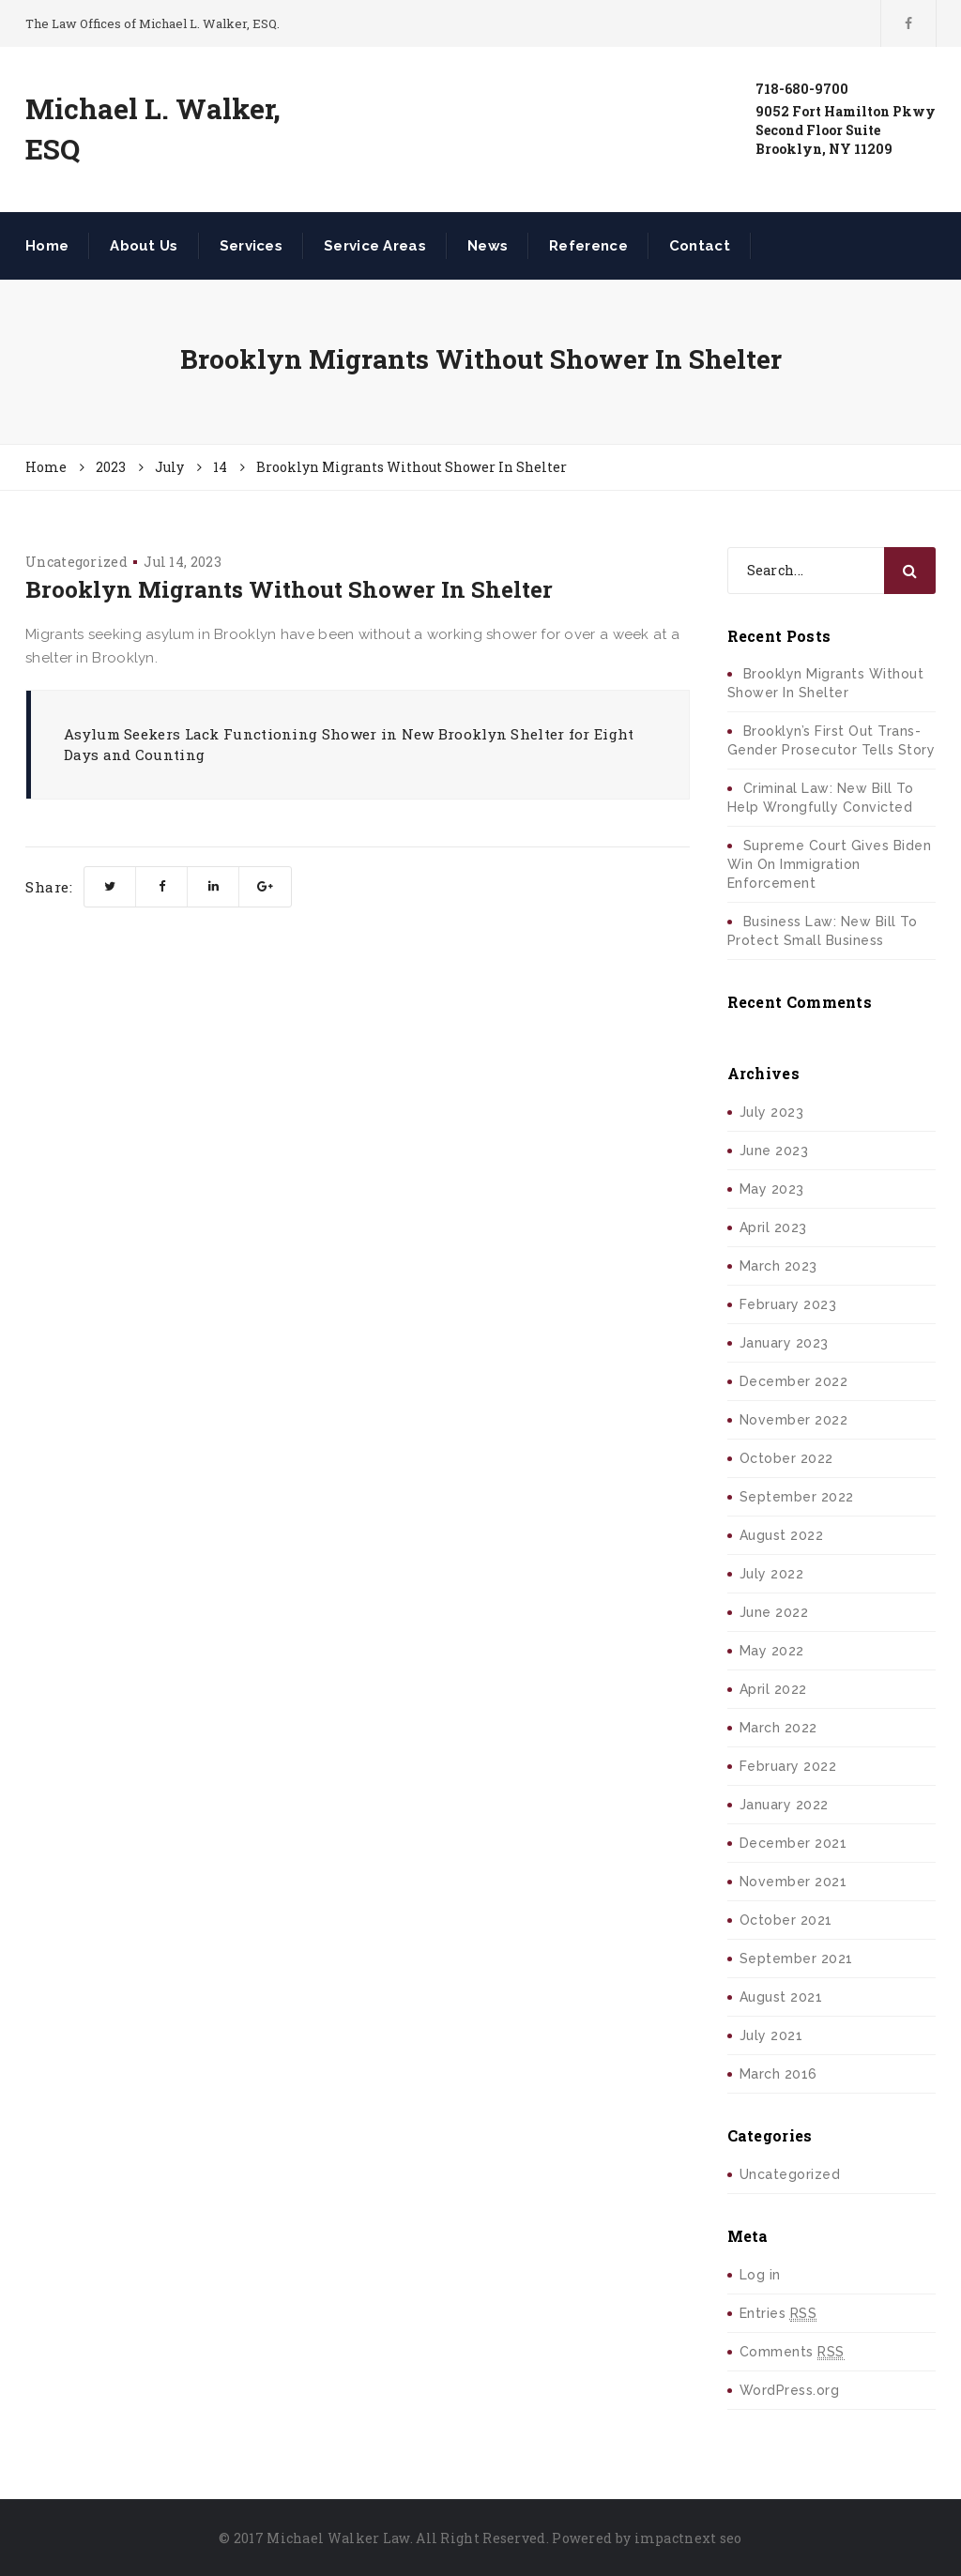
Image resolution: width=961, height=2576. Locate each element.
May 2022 (772, 1650)
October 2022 (786, 1458)
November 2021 (793, 1881)
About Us (143, 245)
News (487, 245)
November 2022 (794, 1419)
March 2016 (778, 2073)
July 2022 (772, 1573)
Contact (699, 245)
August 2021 (781, 1996)
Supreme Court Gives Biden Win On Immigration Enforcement (829, 864)
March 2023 (778, 1265)
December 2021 (793, 1843)
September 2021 (796, 1958)
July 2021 (771, 2035)
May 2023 (772, 1189)
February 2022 (788, 1766)
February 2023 (788, 1304)
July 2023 (772, 1112)
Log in (760, 2274)
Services (251, 245)
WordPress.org (790, 2390)
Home (47, 245)
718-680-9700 (801, 89)
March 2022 (778, 1727)
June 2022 (774, 1612)
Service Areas (375, 245)
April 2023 (773, 1227)
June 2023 (774, 1150)
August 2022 (782, 1535)
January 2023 (784, 1342)
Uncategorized (76, 562)
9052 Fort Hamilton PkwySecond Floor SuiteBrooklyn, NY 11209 (845, 130)
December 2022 (794, 1381)
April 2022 (773, 1689)
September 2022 (797, 1496)
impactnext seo (688, 2538)
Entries (778, 2314)
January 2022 (784, 1804)
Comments (792, 2352)
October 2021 (786, 1920)
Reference (588, 245)
